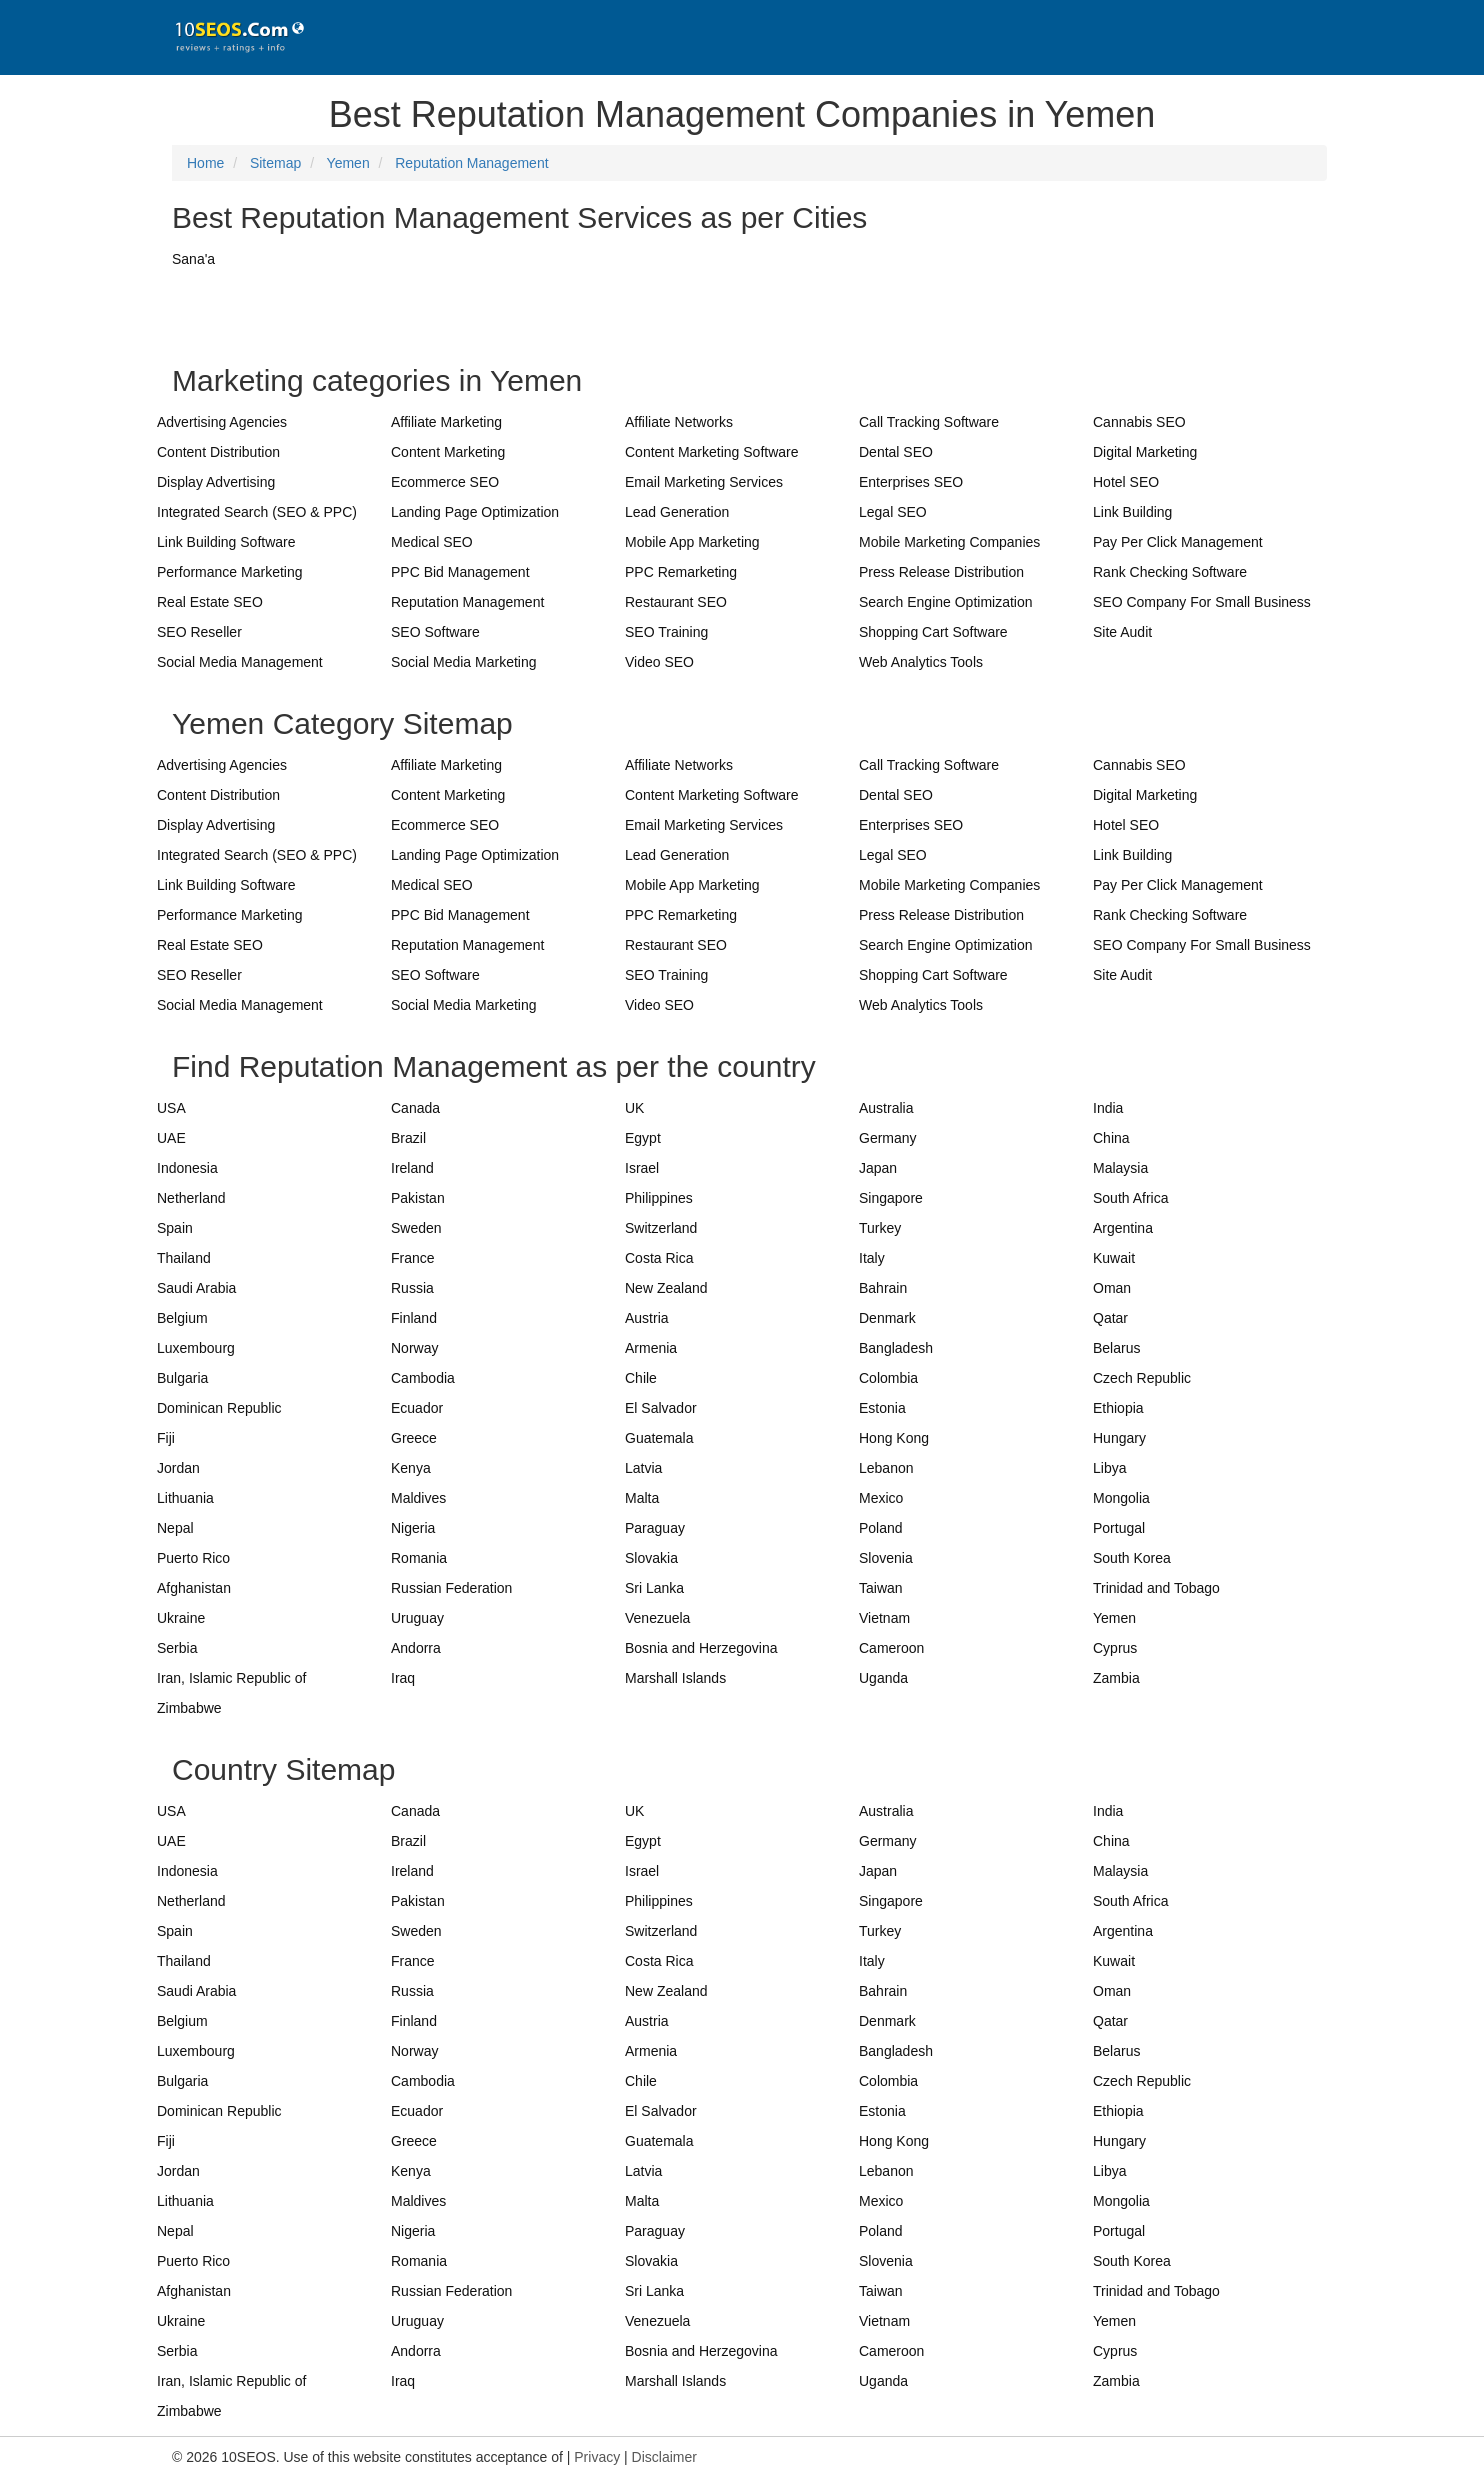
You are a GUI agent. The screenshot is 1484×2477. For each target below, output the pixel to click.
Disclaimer (664, 2457)
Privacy (597, 2457)
